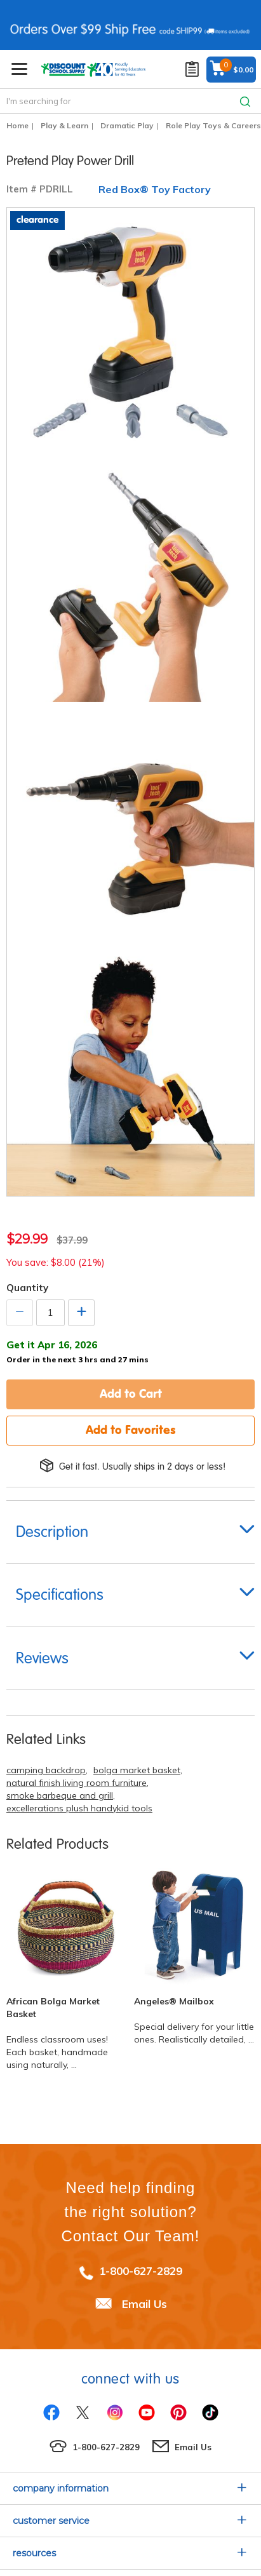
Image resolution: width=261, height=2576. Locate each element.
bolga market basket (136, 1770)
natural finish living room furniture (76, 1782)
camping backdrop (46, 1770)
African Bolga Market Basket (53, 2008)
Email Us (144, 2303)
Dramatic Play (127, 125)
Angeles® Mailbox (174, 2001)
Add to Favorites (131, 1429)
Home (17, 125)
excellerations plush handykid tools (79, 1808)
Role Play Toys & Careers (213, 125)
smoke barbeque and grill (59, 1795)
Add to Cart (131, 1393)
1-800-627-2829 (140, 2270)
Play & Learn (64, 125)
